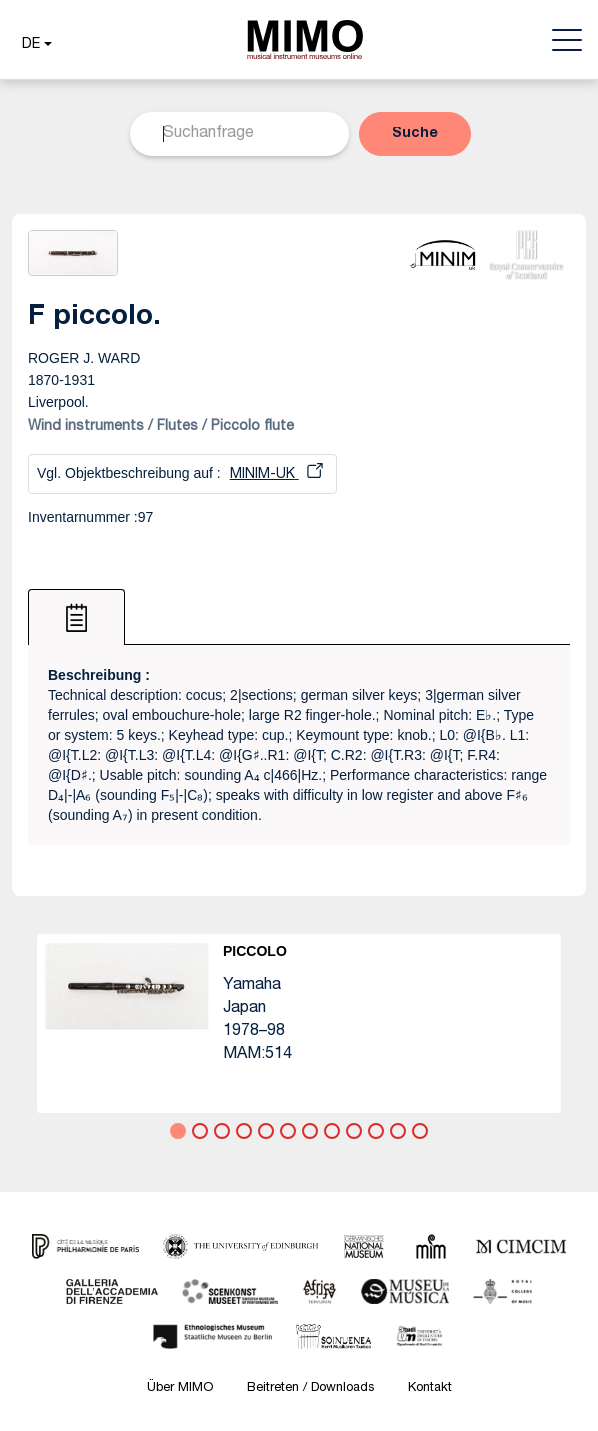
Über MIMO (180, 1388)
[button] (34, 45)
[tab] (76, 617)
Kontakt (430, 1388)
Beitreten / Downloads (310, 1388)
